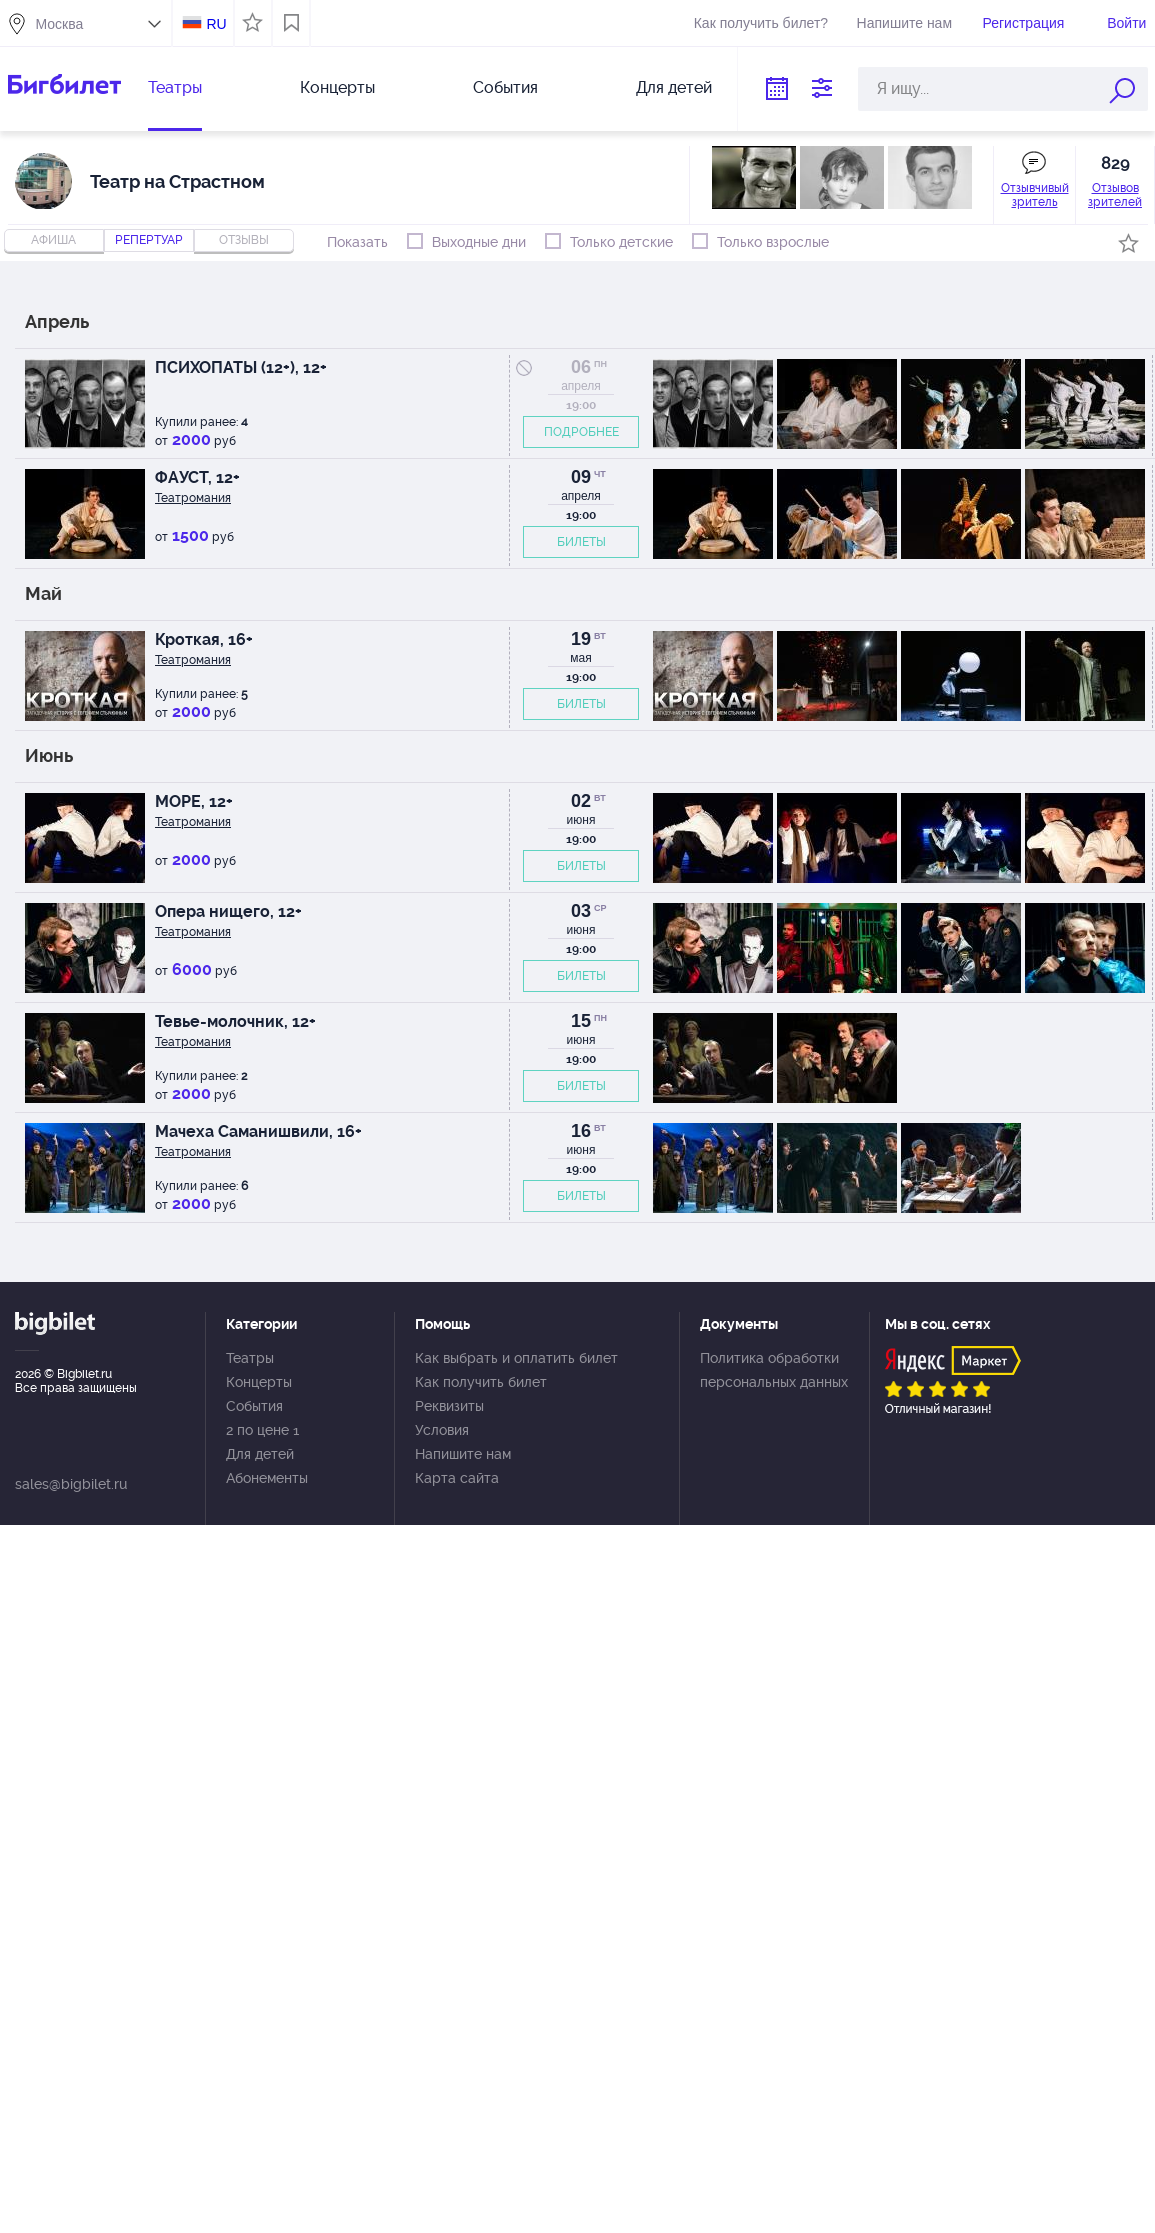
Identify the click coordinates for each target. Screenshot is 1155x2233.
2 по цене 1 (262, 1430)
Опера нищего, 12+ (228, 911)
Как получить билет (481, 1382)
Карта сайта (457, 1478)
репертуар (149, 240)
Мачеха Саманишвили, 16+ (258, 1131)
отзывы (244, 240)
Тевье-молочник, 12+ (235, 1021)
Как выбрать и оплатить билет (516, 1358)
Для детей (674, 87)
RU (216, 24)
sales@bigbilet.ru (71, 1484)
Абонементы (267, 1478)
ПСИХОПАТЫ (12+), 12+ (241, 367)
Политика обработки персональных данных (774, 1370)
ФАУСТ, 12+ (197, 477)
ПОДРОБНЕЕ (581, 432)
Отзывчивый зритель (1035, 195)
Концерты (337, 87)
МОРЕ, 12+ (194, 801)
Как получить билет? (761, 23)
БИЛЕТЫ (581, 542)
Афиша (53, 240)
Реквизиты (449, 1406)
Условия (442, 1430)
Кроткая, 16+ (204, 639)
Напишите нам (904, 23)
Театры (175, 87)
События (505, 87)
